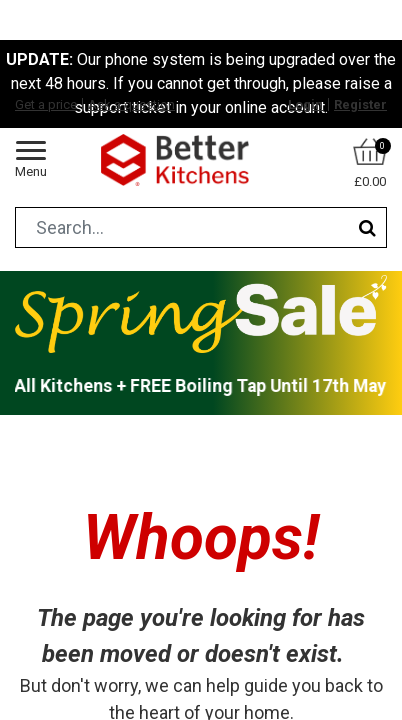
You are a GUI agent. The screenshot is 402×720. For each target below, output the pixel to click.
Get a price (46, 104)
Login (305, 104)
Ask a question (131, 104)
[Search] (367, 227)
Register (360, 104)
